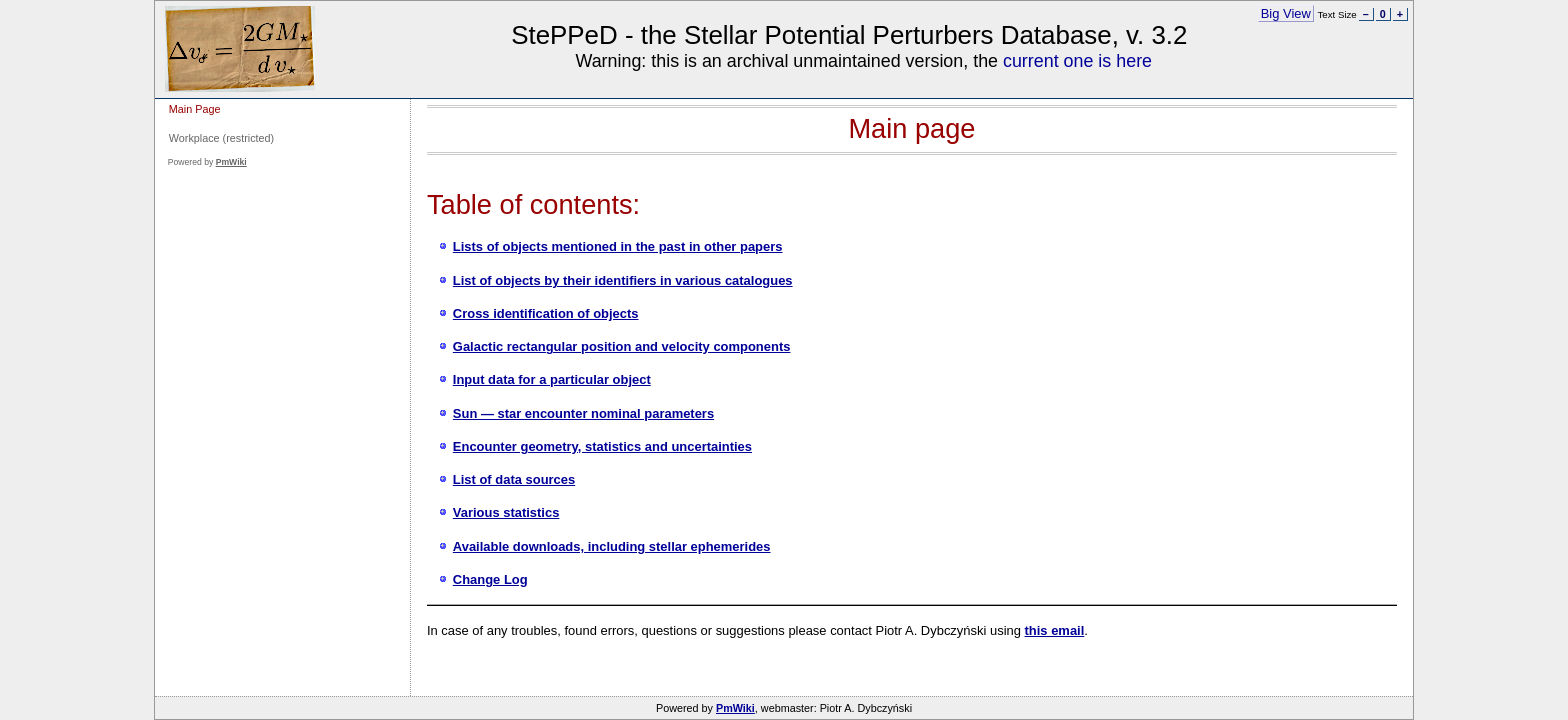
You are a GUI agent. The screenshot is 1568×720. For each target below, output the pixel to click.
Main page (911, 128)
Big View (1286, 13)
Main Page (195, 109)
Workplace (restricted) (221, 138)
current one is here (1077, 61)
